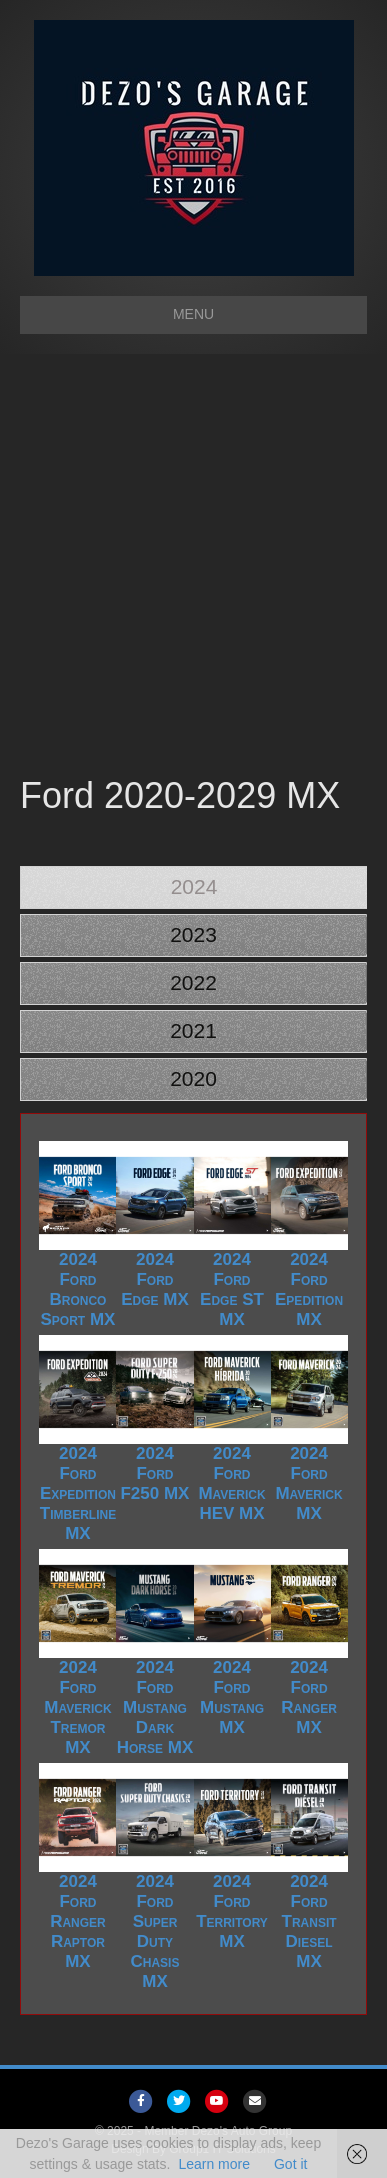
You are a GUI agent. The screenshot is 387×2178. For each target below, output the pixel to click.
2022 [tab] (193, 982)
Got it (290, 2164)
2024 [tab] (194, 886)
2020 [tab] (193, 1078)
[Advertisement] (193, 567)
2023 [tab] (193, 934)
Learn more (214, 2164)
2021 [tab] (193, 1030)
